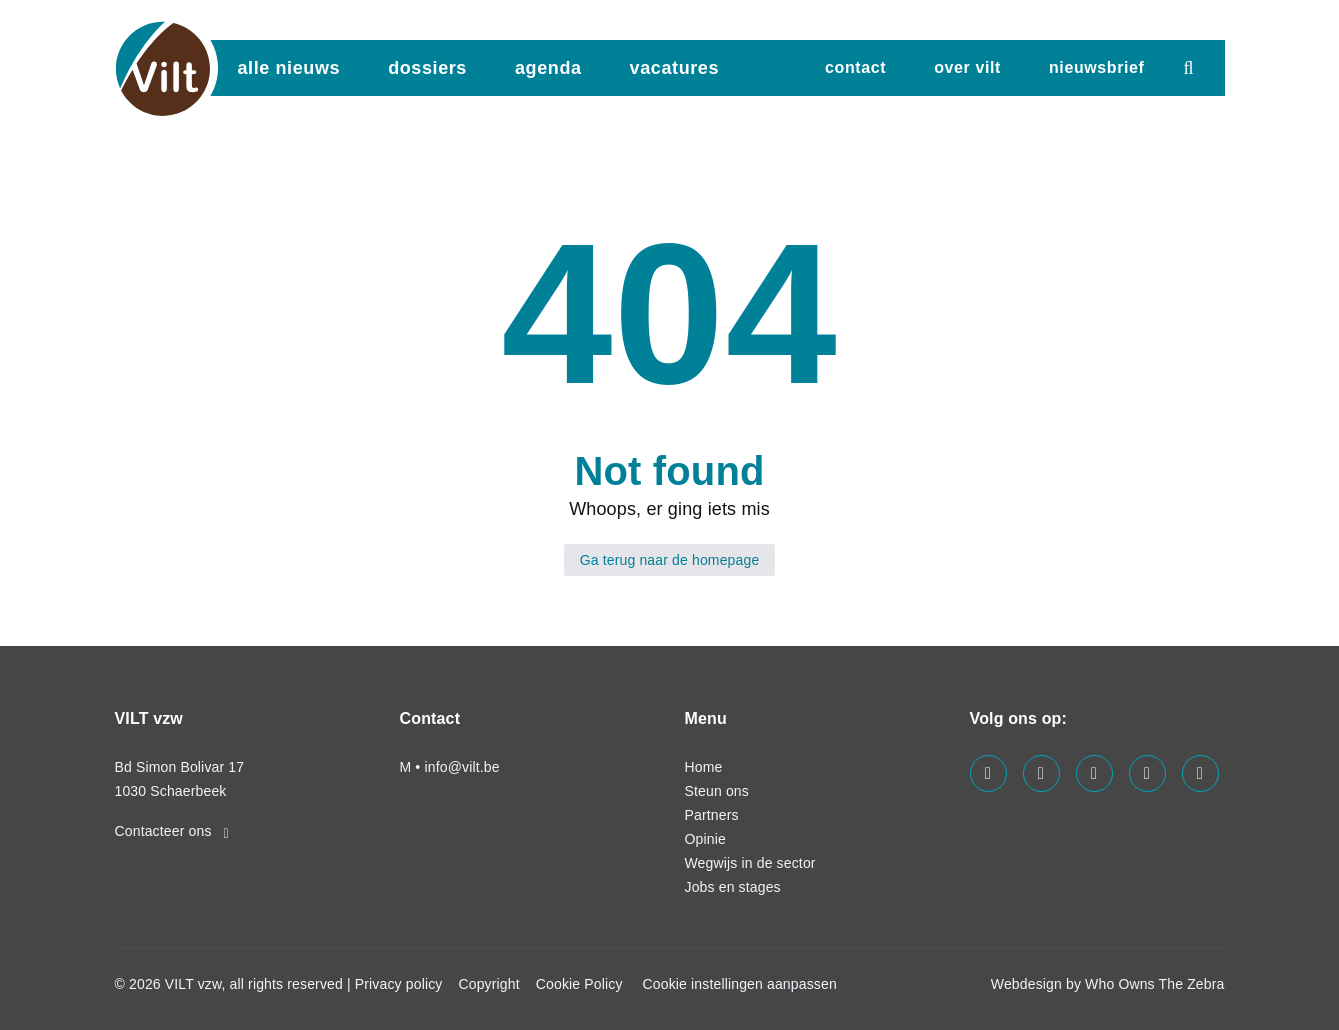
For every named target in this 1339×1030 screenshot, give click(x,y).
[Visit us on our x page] (1147, 773)
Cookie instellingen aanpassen (740, 984)
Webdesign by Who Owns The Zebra (1108, 984)
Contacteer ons (172, 831)
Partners (712, 815)
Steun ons (717, 791)
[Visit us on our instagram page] (1094, 773)
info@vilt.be (461, 767)
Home (704, 767)
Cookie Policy (579, 984)
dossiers (427, 68)
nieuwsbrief (1097, 67)
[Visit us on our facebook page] (988, 773)
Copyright (488, 984)
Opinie (705, 839)
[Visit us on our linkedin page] (1041, 773)
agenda (548, 68)
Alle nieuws (289, 68)
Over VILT (967, 67)
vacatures (674, 68)
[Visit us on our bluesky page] (1200, 773)
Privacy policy (399, 984)
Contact (855, 67)
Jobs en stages (733, 887)
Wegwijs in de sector (750, 863)
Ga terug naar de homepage (670, 560)
